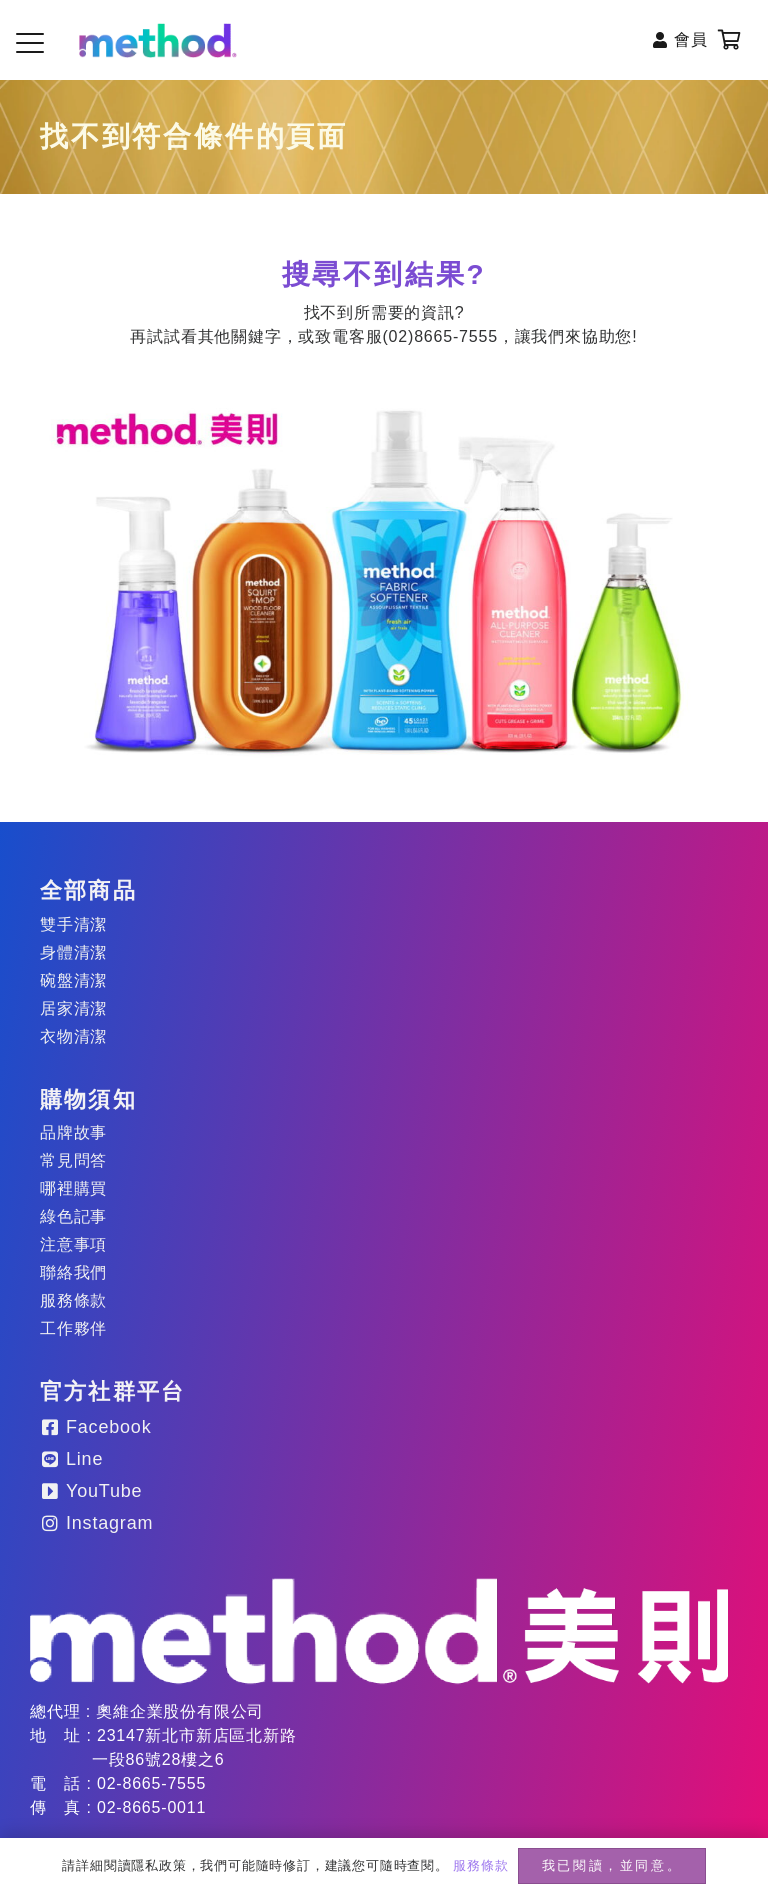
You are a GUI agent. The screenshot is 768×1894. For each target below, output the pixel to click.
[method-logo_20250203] (379, 1631)
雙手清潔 (73, 924)
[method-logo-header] (158, 40)
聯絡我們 (73, 1272)
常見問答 (73, 1160)
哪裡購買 (73, 1188)
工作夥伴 (73, 1328)
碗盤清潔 (73, 980)
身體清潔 (73, 952)
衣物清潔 (73, 1036)
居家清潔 (73, 1008)
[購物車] (730, 40)
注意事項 (73, 1244)
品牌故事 (73, 1132)
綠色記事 (73, 1216)
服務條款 (73, 1300)
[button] (30, 43)
